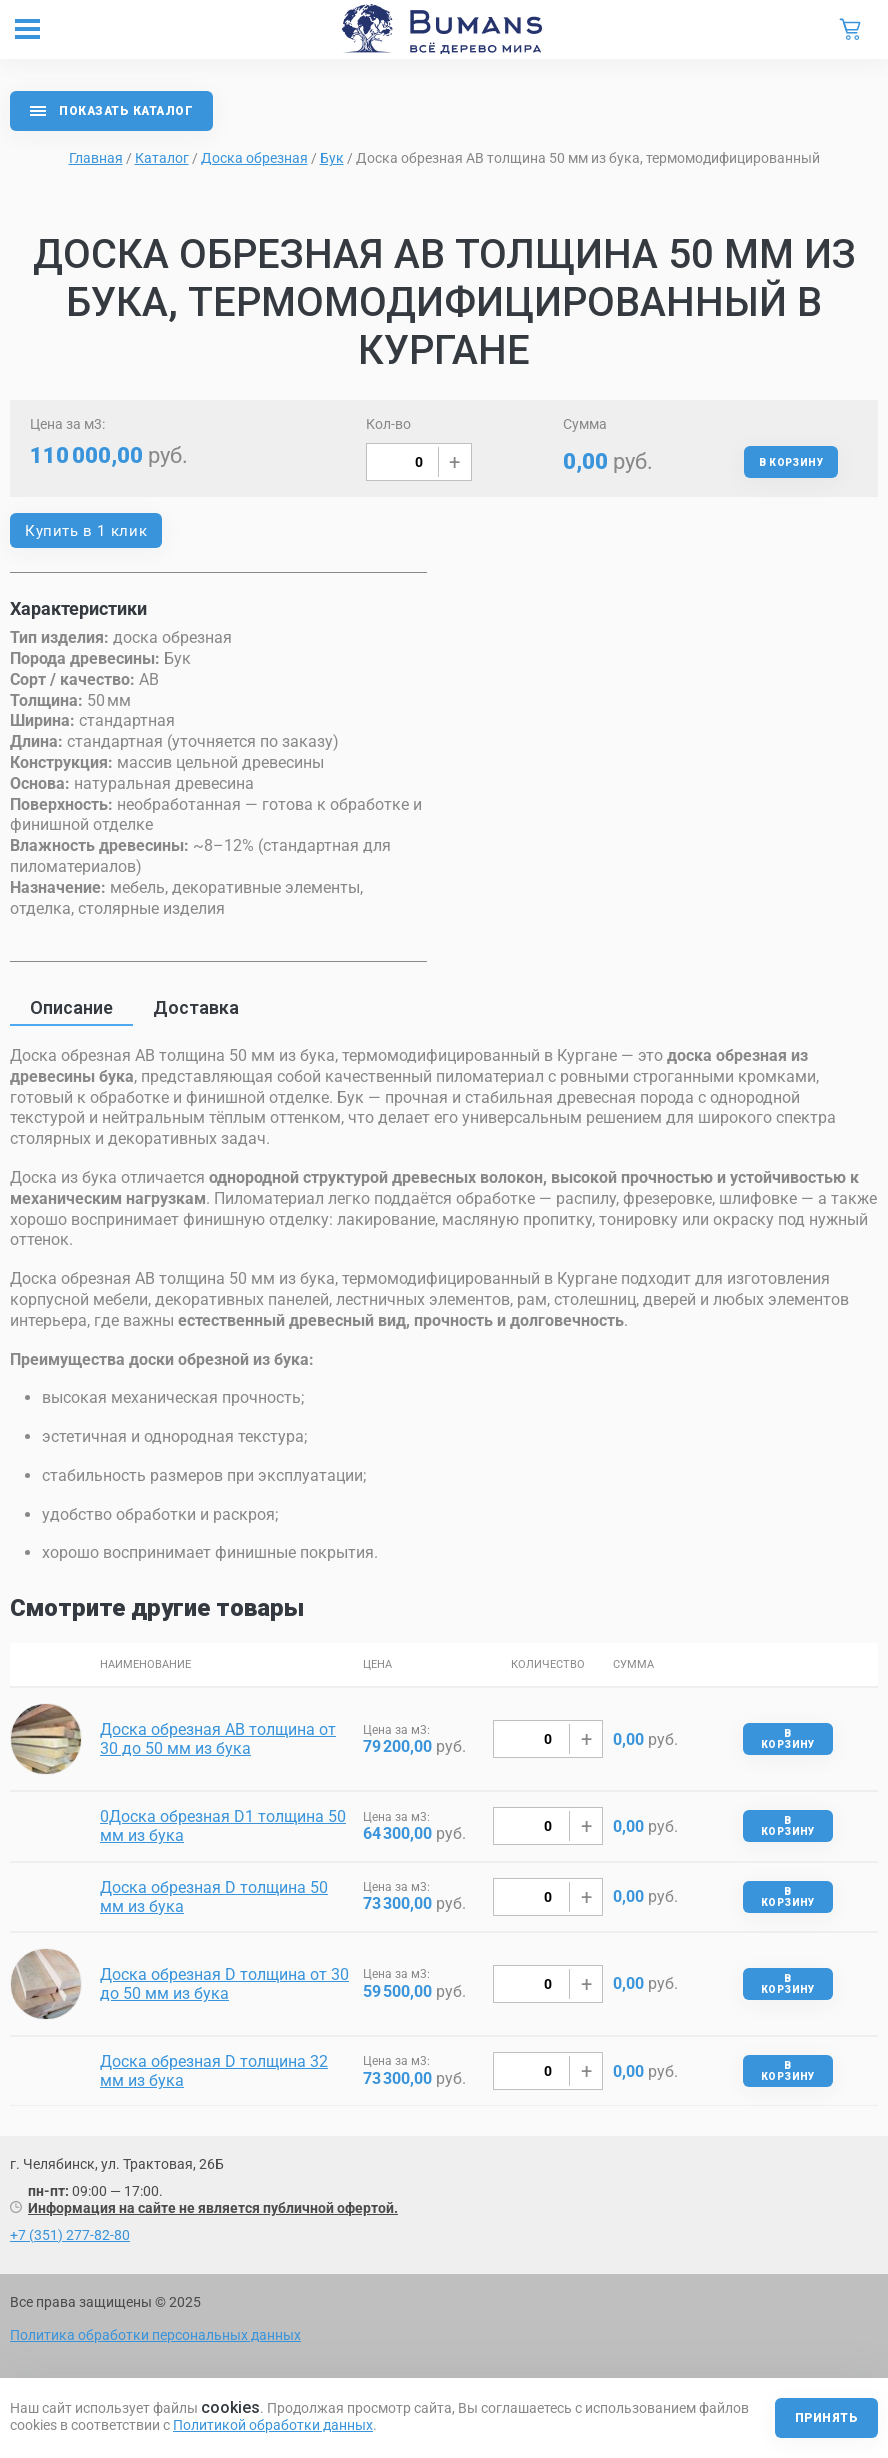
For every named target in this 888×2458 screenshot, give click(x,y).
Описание (71, 1007)
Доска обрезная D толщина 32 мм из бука (214, 2071)
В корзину (791, 462)
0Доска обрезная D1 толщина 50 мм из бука (223, 1826)
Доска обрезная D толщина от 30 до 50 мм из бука (224, 1984)
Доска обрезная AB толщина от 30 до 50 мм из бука (218, 1739)
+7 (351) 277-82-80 (70, 2235)
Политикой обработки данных (273, 2425)
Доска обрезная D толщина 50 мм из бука (214, 1897)
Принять (826, 2418)
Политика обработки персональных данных (155, 2335)
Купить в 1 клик (86, 531)
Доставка (196, 1007)
